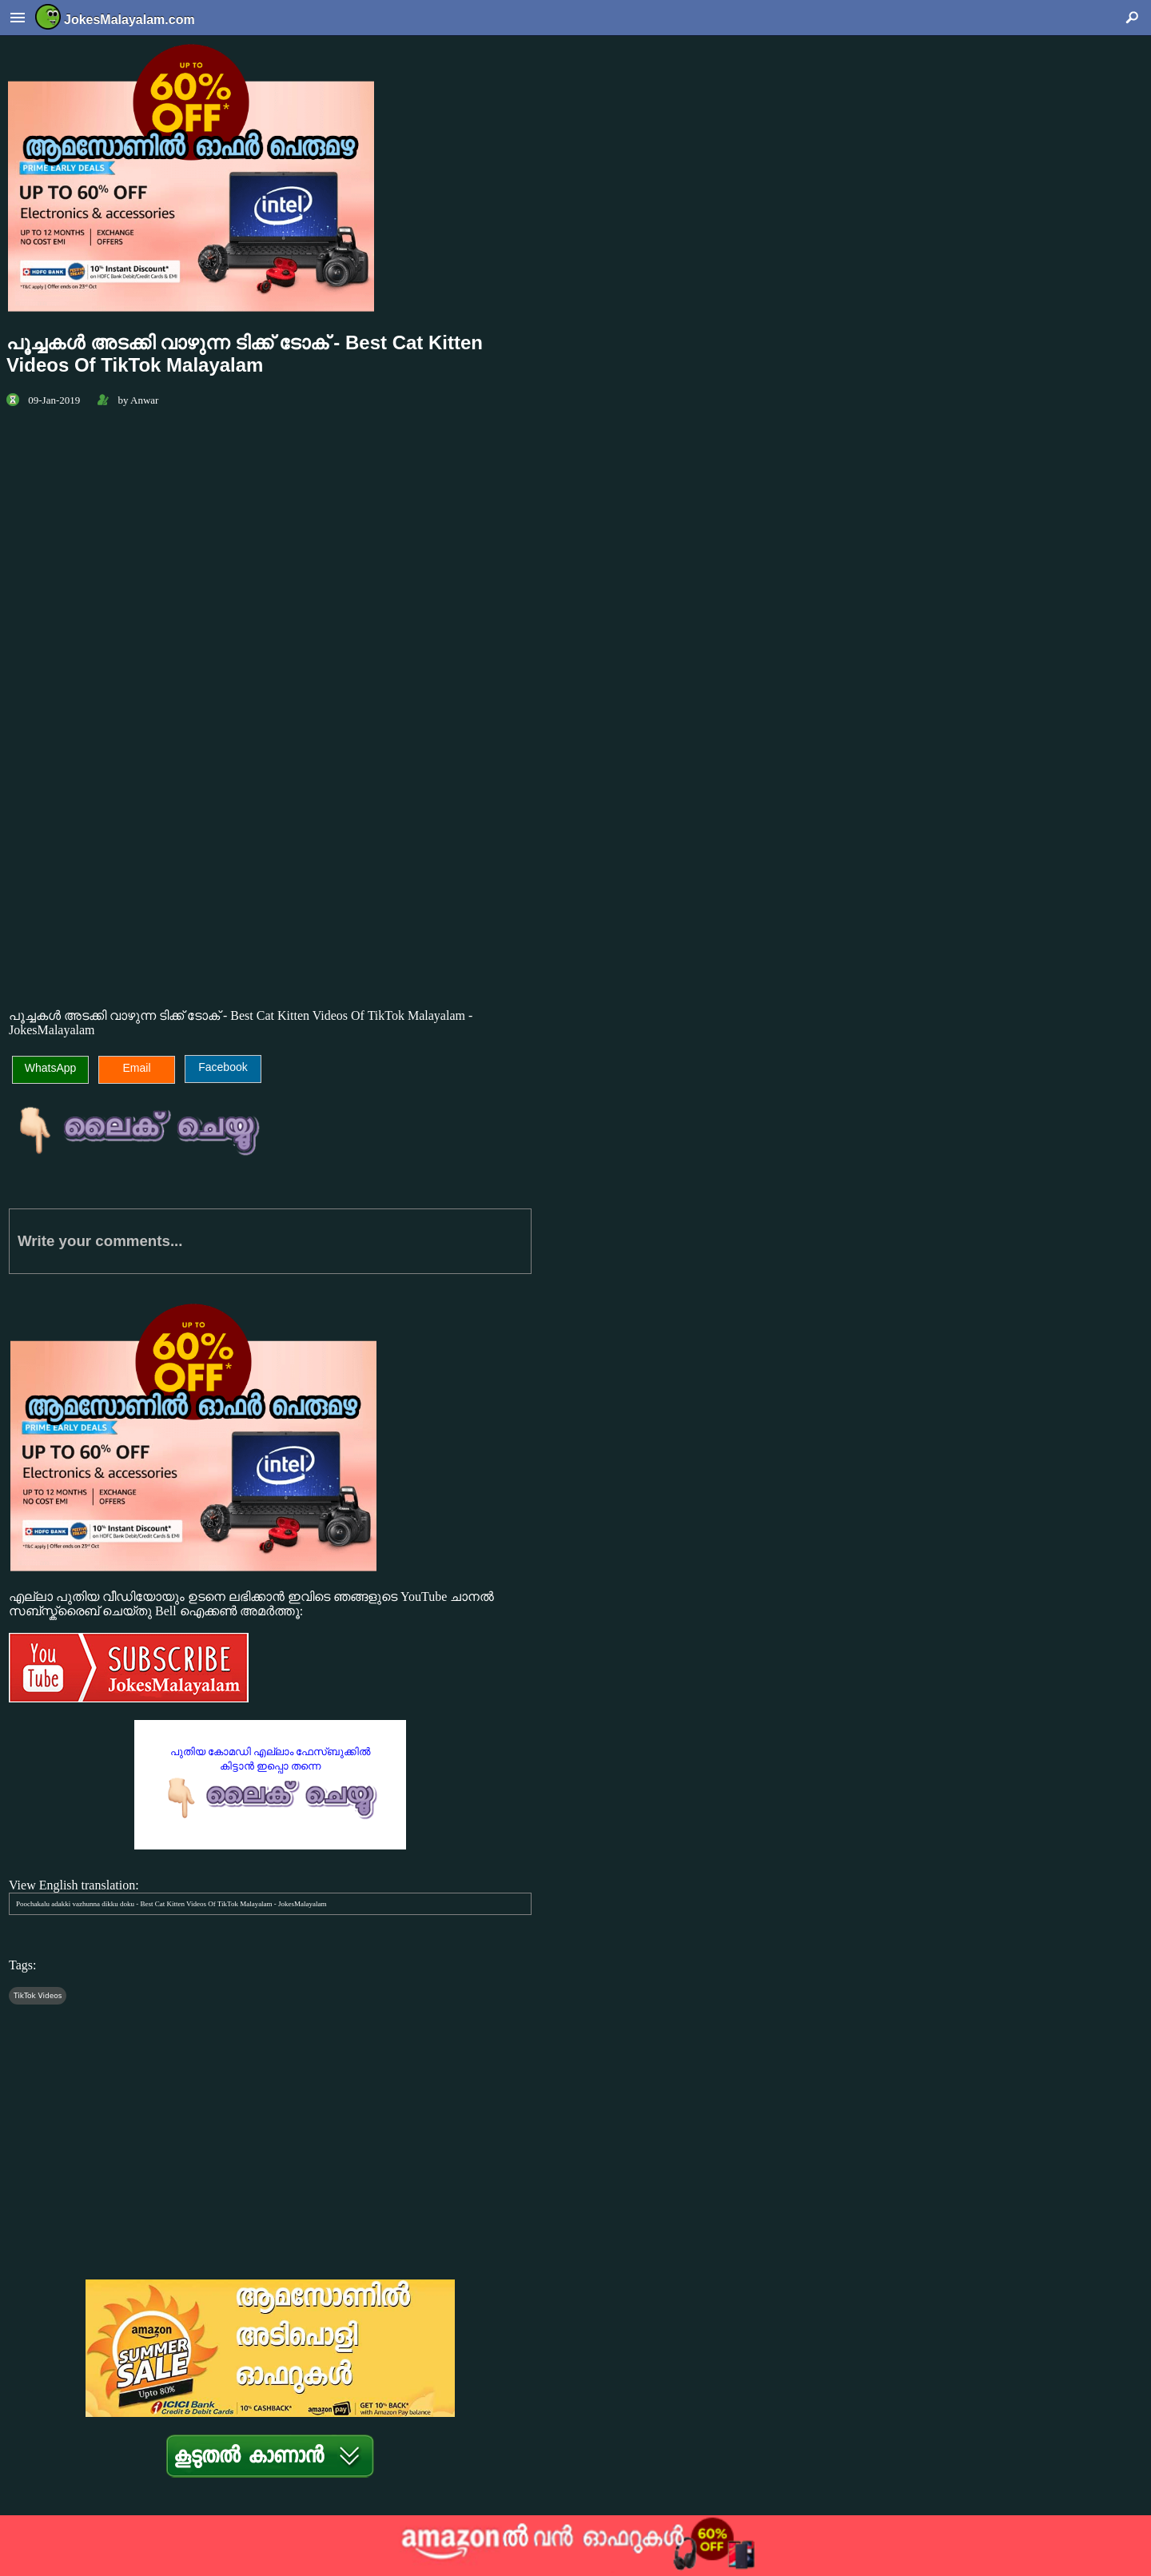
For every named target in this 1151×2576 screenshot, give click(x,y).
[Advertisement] (270, 857)
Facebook (222, 1067)
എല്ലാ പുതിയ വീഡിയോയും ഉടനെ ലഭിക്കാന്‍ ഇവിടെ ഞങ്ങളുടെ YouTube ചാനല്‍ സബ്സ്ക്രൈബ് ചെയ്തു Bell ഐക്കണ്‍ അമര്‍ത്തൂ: (270, 1648)
